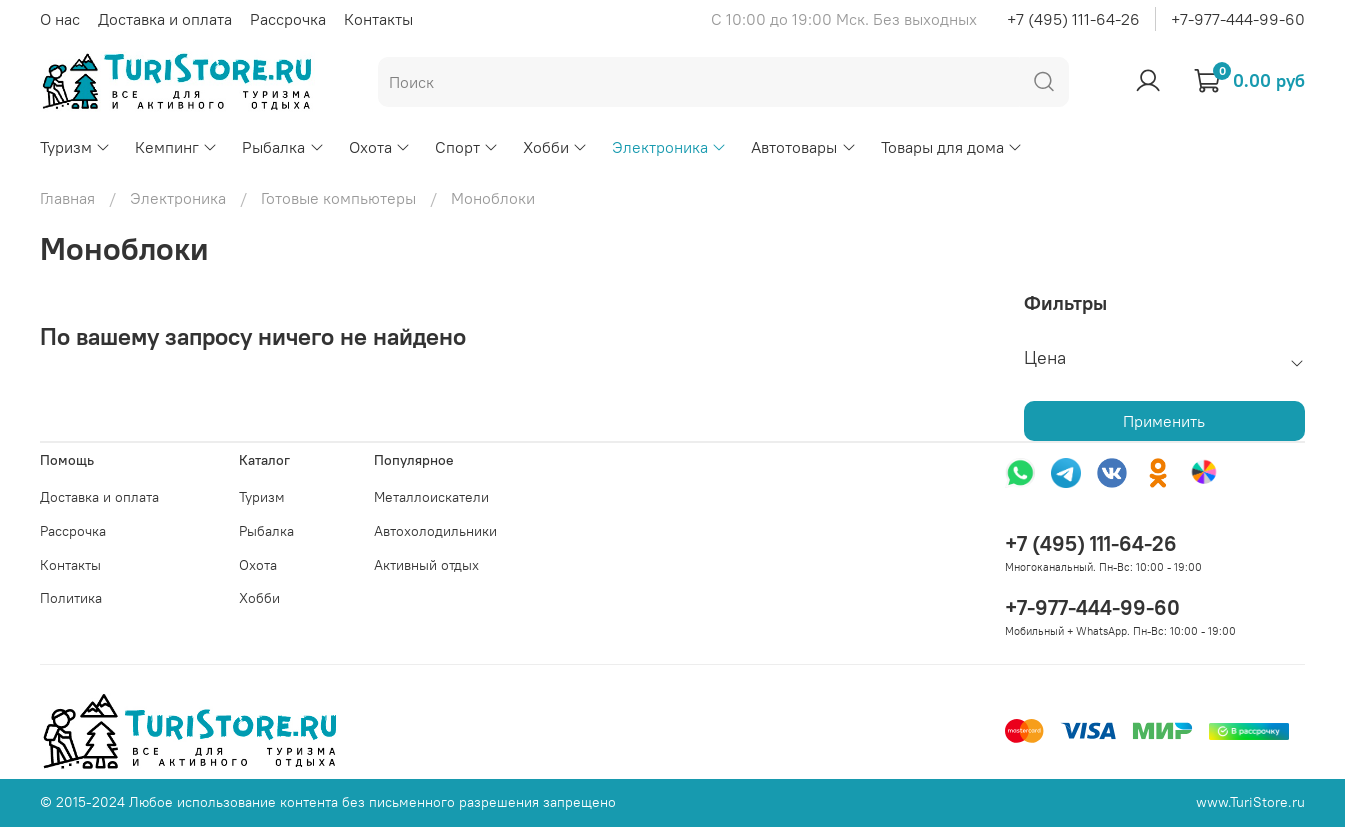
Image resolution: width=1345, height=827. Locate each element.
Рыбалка (283, 147)
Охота (380, 147)
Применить (1164, 421)
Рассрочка (288, 19)
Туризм (75, 147)
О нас (60, 19)
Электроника (669, 147)
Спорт (467, 147)
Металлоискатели (431, 497)
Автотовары (803, 147)
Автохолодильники (435, 531)
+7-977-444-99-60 (1238, 19)
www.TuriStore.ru (1250, 802)
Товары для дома (952, 147)
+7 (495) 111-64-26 (1073, 19)
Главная (67, 198)
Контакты (378, 19)
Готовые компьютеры (338, 198)
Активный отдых (426, 565)
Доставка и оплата (165, 19)
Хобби (555, 147)
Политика (71, 598)
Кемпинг (176, 147)
